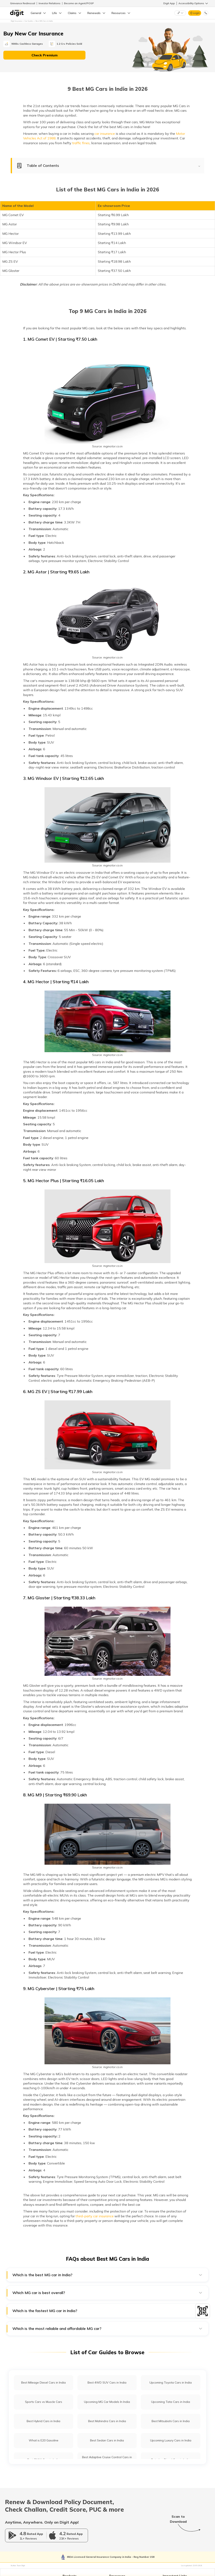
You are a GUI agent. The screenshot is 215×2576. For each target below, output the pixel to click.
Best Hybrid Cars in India (43, 2421)
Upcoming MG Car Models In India (107, 2402)
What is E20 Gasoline (43, 2440)
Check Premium (44, 55)
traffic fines (81, 143)
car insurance (104, 133)
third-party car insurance (95, 2216)
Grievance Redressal (22, 3)
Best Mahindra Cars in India (107, 2421)
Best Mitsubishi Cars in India (171, 2421)
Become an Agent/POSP (79, 3)
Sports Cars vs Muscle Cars (43, 2402)
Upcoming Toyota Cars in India (170, 2382)
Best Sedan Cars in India (107, 2440)
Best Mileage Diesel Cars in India (43, 2382)
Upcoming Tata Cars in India (170, 2402)
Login (196, 12)
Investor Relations (49, 3)
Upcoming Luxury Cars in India (170, 2440)
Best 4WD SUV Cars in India (107, 2382)
